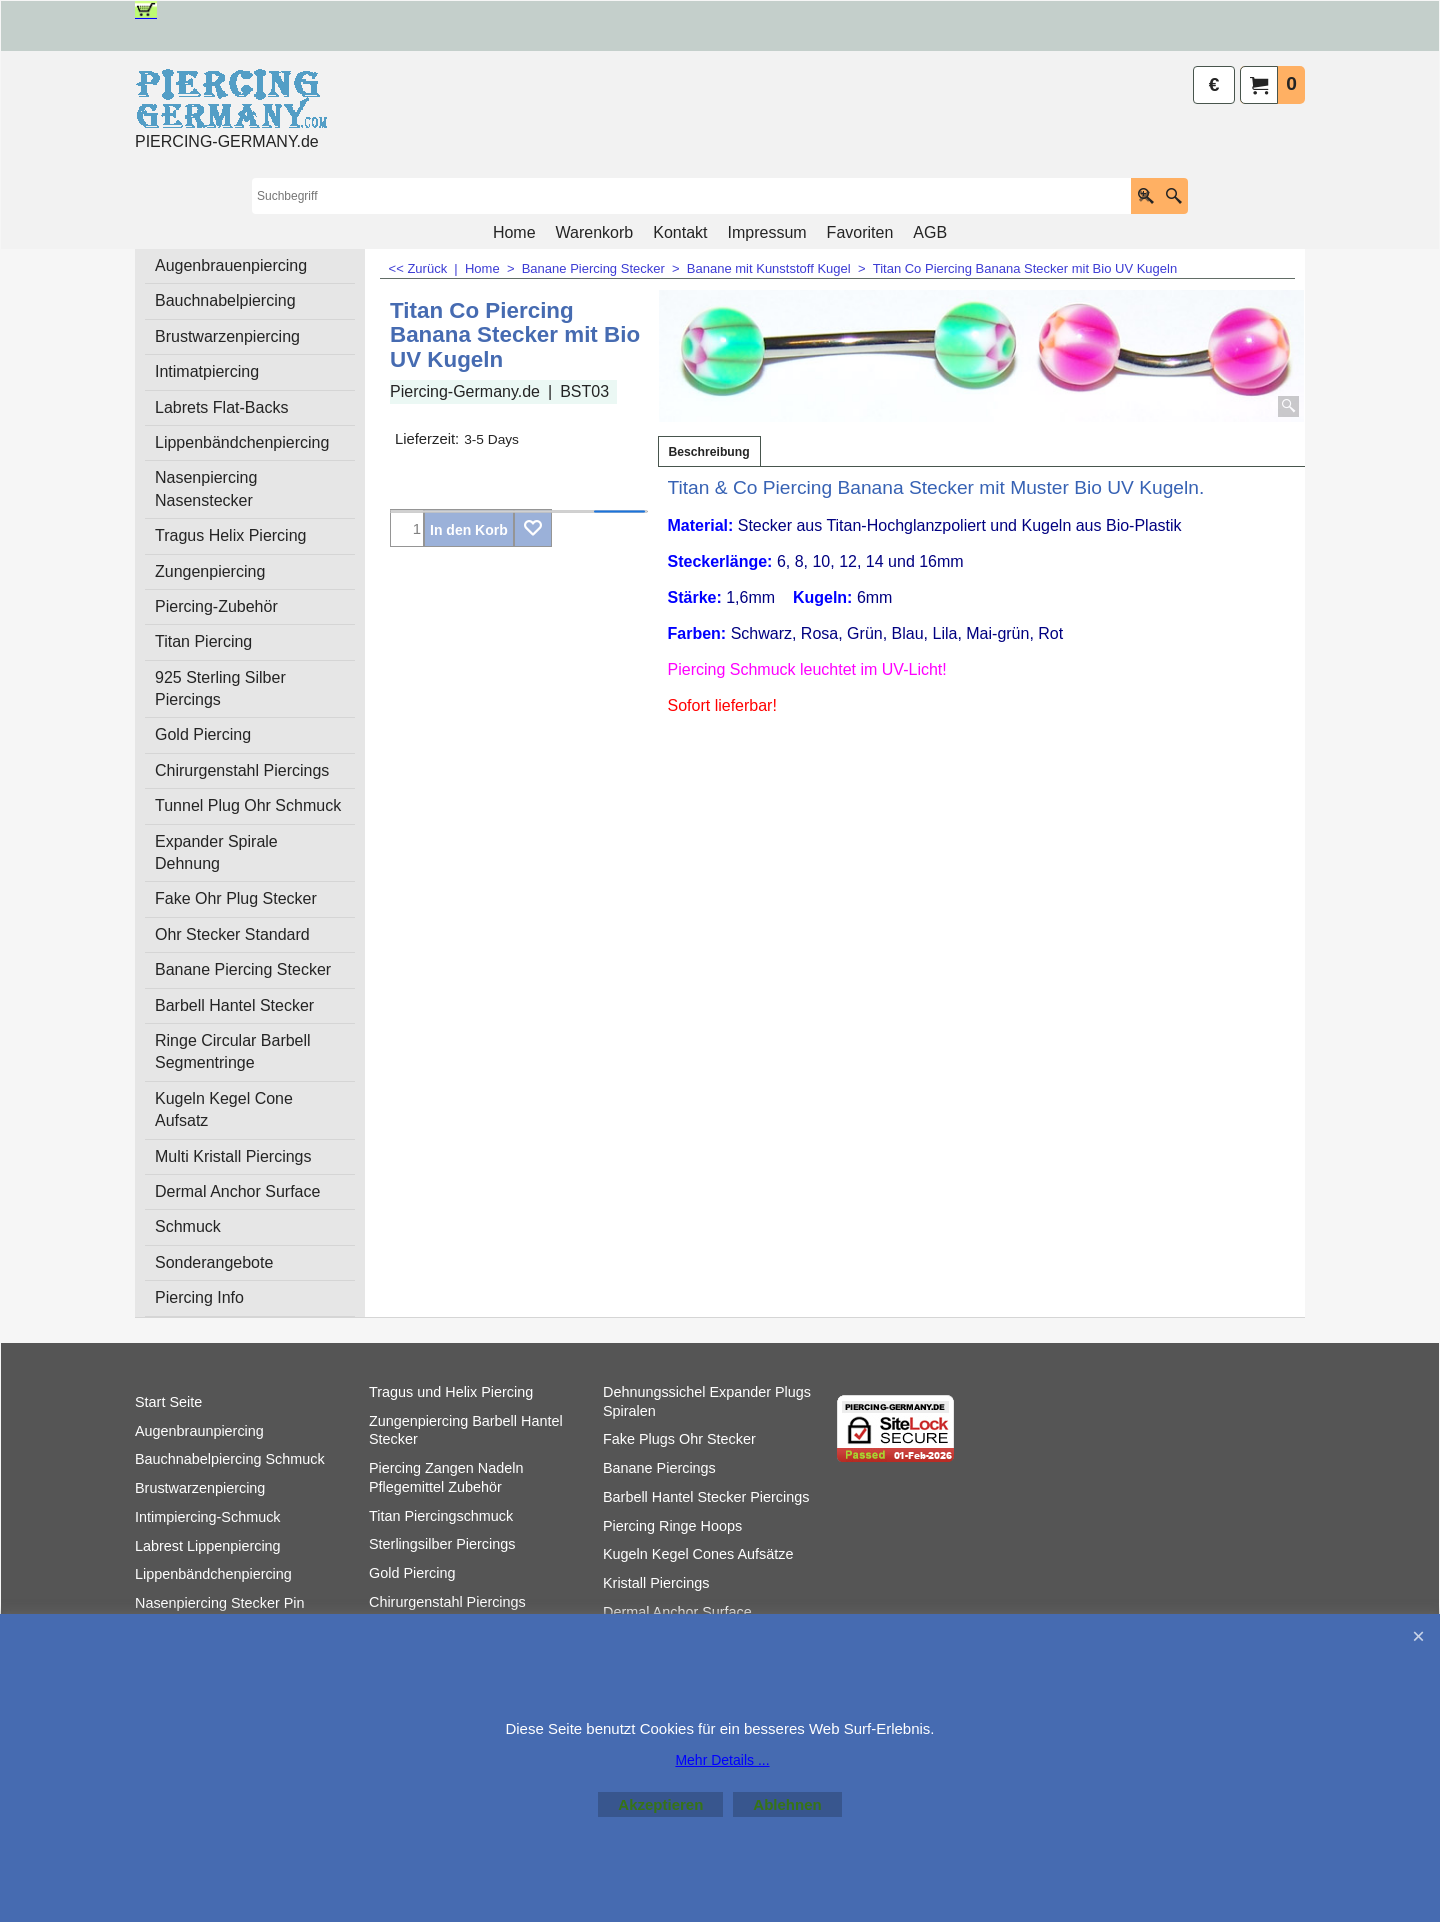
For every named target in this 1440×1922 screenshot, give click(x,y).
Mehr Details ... (722, 1760)
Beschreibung (709, 452)
